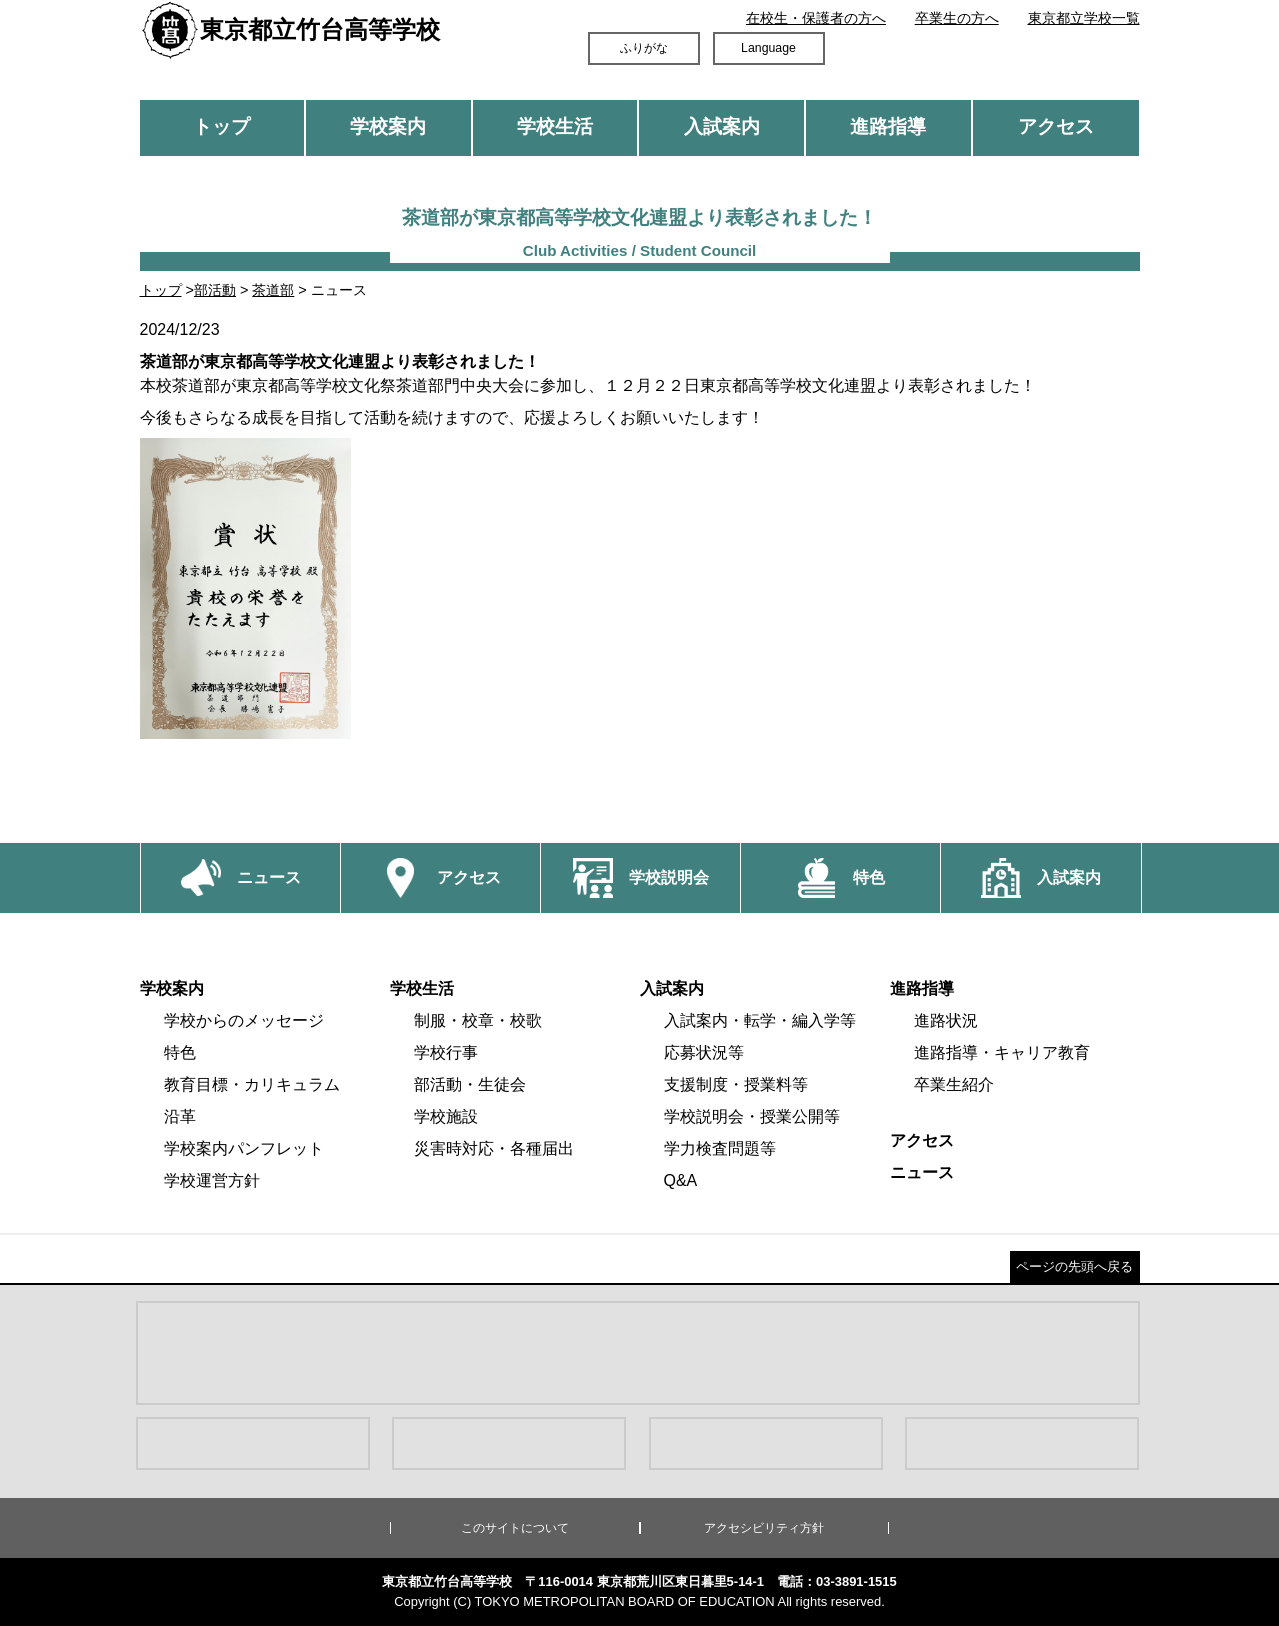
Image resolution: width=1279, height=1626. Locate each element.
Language (768, 48)
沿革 (180, 1116)
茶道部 (273, 290)
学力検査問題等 (720, 1148)
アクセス (1056, 126)
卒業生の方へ (957, 18)
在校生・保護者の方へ (816, 18)
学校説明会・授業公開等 (752, 1116)
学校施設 (446, 1116)
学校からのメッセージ (244, 1020)
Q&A (681, 1180)
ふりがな (644, 48)
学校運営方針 (212, 1180)
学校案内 (388, 126)
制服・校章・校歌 (478, 1020)
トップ (221, 126)
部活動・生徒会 (470, 1084)
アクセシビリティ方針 (764, 1528)
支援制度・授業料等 (736, 1084)
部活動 (215, 290)
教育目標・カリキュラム (252, 1084)
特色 (180, 1052)
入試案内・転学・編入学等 (760, 1020)
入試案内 (722, 126)
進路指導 (888, 126)
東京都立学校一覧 (1084, 18)
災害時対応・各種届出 (494, 1148)
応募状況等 (704, 1052)
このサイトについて (515, 1528)
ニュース (922, 1172)
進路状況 (946, 1020)
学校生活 (555, 126)
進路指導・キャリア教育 (1002, 1052)
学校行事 (446, 1052)
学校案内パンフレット (244, 1148)
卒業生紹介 (954, 1084)
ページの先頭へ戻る (1074, 1266)
